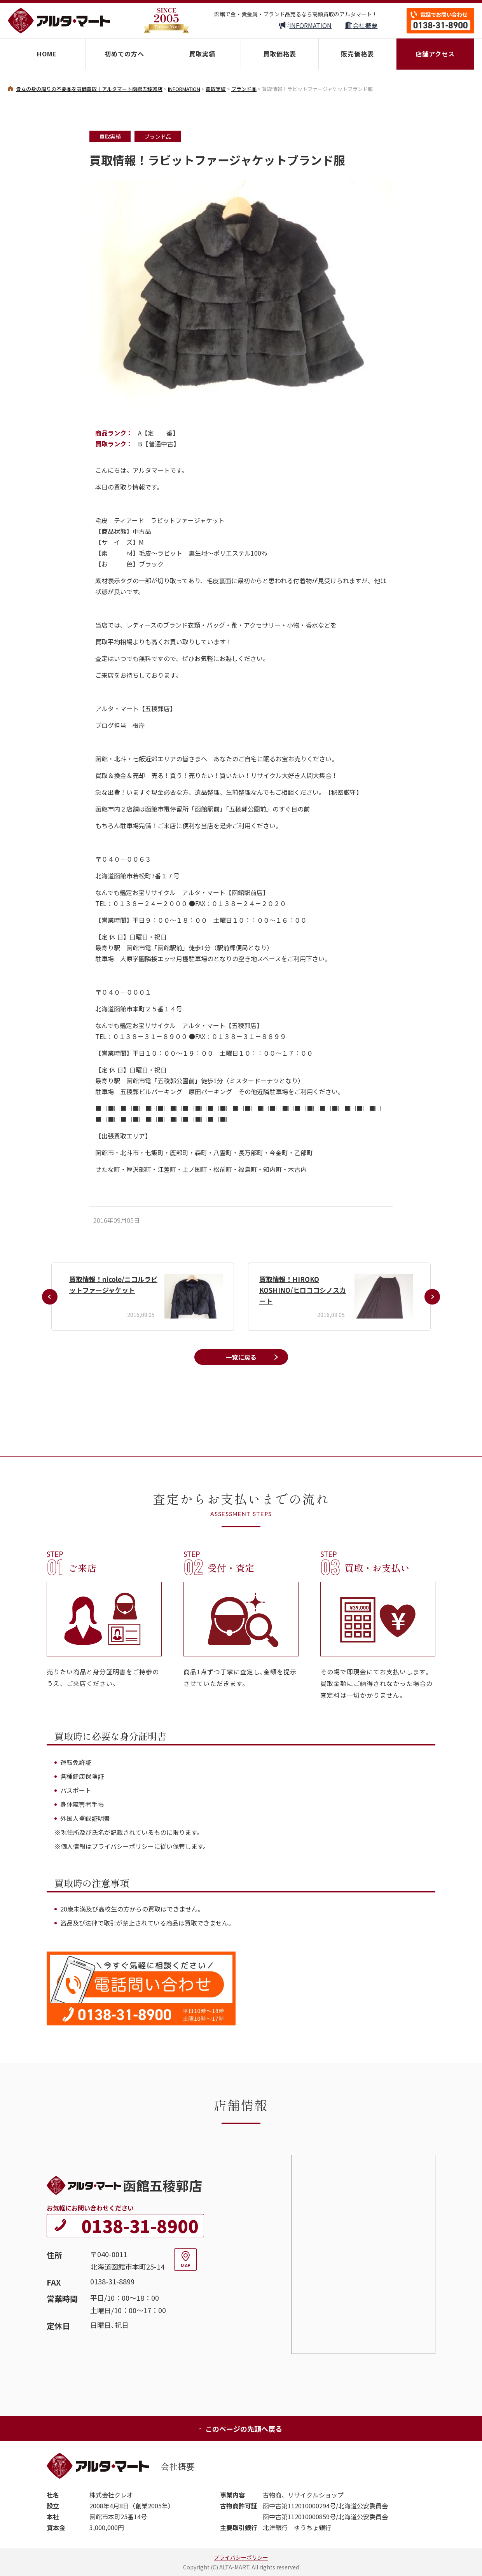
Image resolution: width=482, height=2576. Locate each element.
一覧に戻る (241, 1357)
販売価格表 (357, 53)
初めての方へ (124, 53)
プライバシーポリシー (241, 2557)
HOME (47, 53)
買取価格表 (279, 53)
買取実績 (202, 53)
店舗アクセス (435, 53)
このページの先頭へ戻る (240, 2429)
